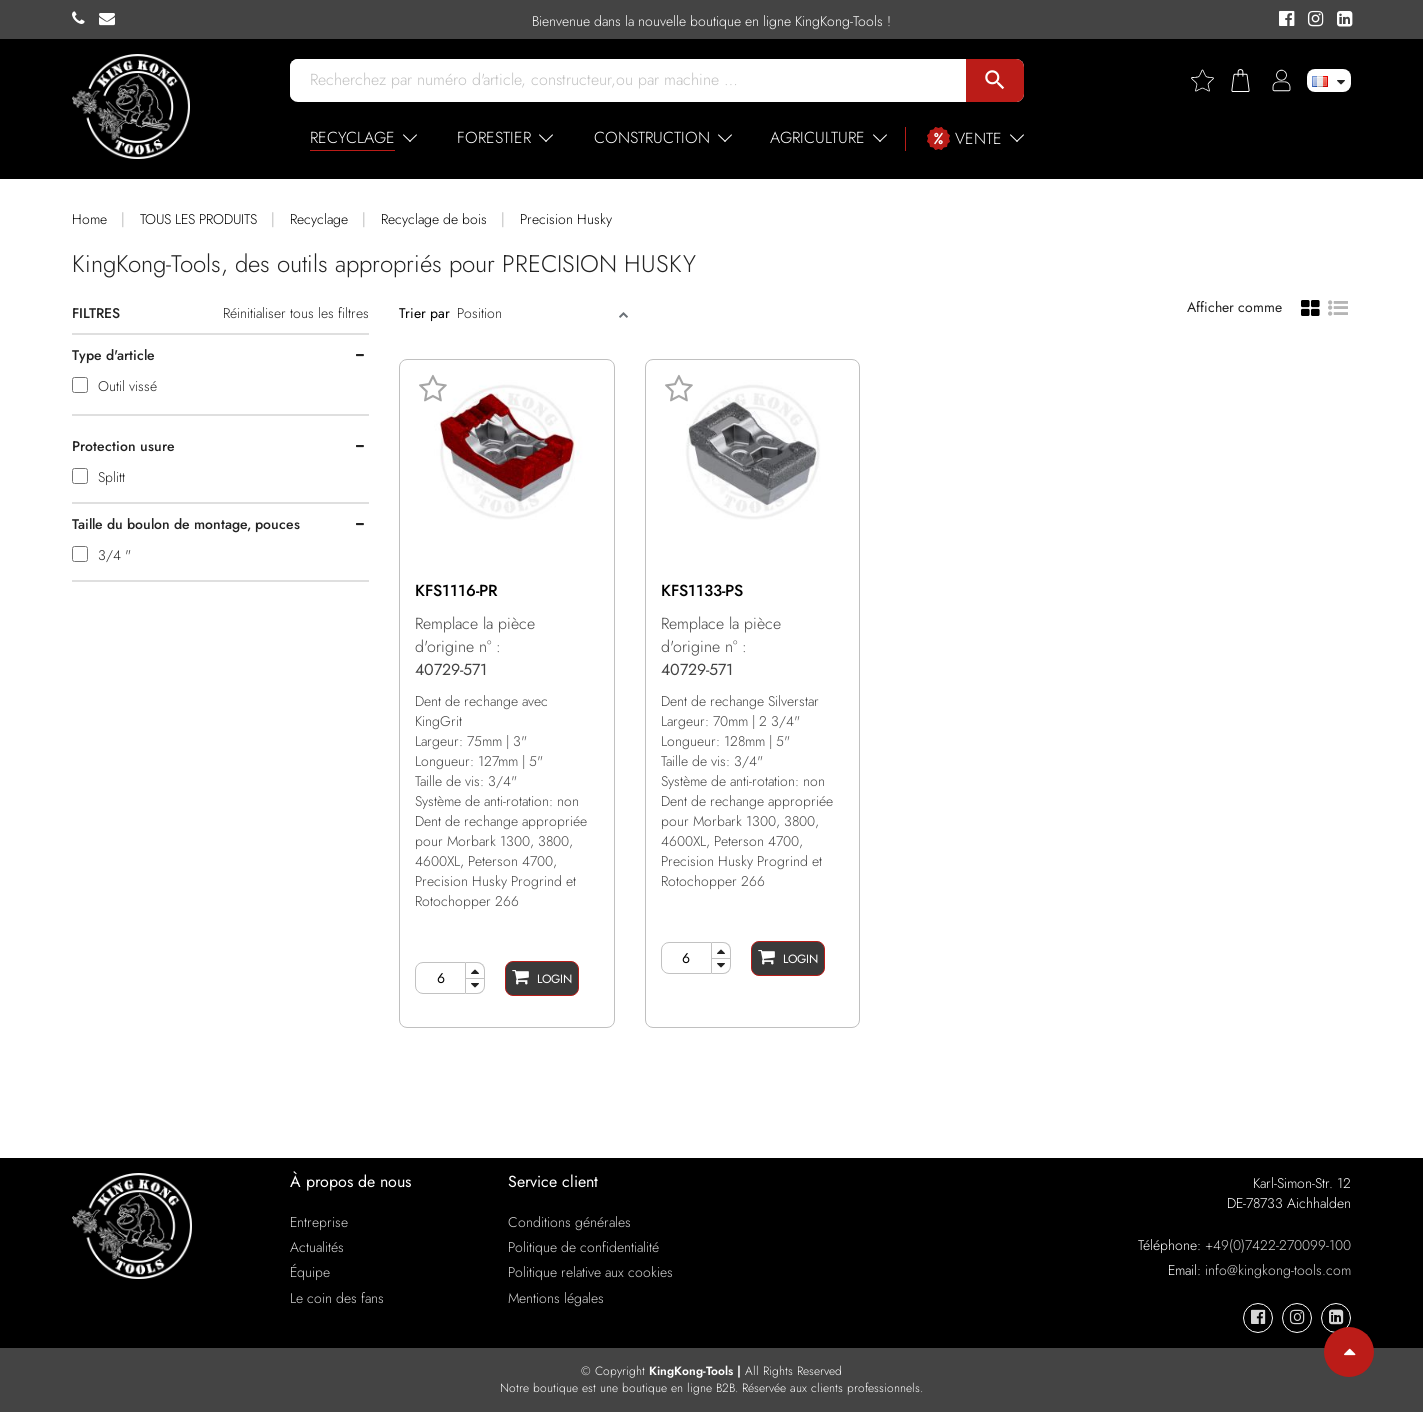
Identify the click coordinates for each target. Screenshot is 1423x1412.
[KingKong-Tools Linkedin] (1339, 20)
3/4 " (114, 555)
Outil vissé (127, 386)
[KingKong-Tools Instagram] (1312, 20)
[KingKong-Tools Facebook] (1283, 20)
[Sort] (535, 313)
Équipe (310, 1272)
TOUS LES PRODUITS (198, 219)
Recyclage (319, 219)
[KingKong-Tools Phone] (85, 19)
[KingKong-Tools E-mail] (112, 19)
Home (89, 219)
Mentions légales (556, 1298)
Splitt (111, 477)
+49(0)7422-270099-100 (1278, 1245)
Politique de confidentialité (583, 1247)
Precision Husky (566, 219)
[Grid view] (1310, 307)
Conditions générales (569, 1222)
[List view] (1338, 306)
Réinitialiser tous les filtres (296, 313)
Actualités (317, 1247)
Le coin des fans (337, 1298)
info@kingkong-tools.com (1278, 1270)
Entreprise (319, 1222)
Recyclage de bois (434, 219)
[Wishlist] (1210, 80)
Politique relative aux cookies (590, 1272)
